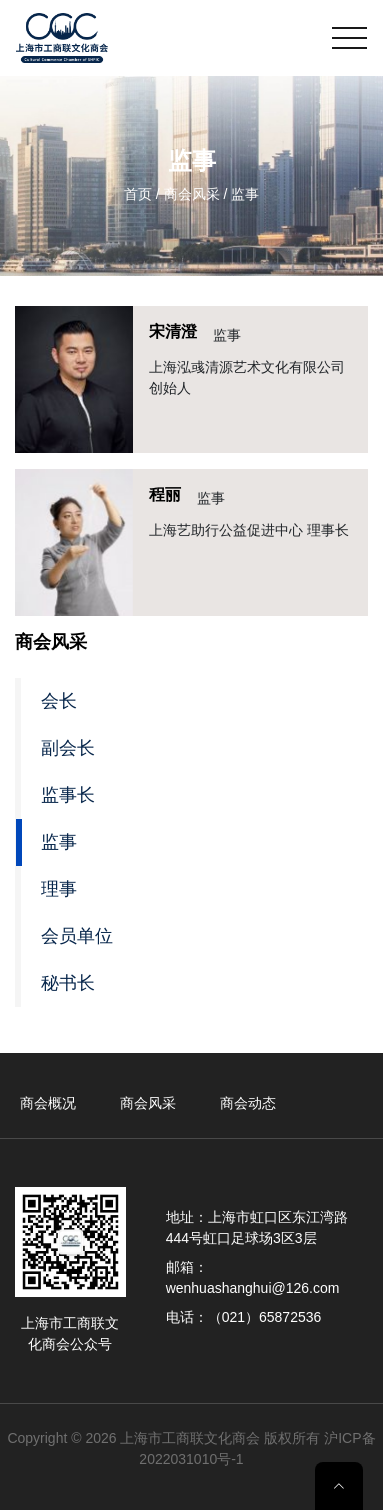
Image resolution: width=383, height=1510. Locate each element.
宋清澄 (173, 331)
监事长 (68, 795)
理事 (59, 889)
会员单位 (77, 936)
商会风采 (148, 1103)
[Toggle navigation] (349, 38)
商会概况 (48, 1103)
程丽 (165, 494)
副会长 (68, 748)
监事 (59, 842)
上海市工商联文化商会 (190, 1438)
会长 (59, 701)
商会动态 (248, 1103)
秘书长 (68, 983)
